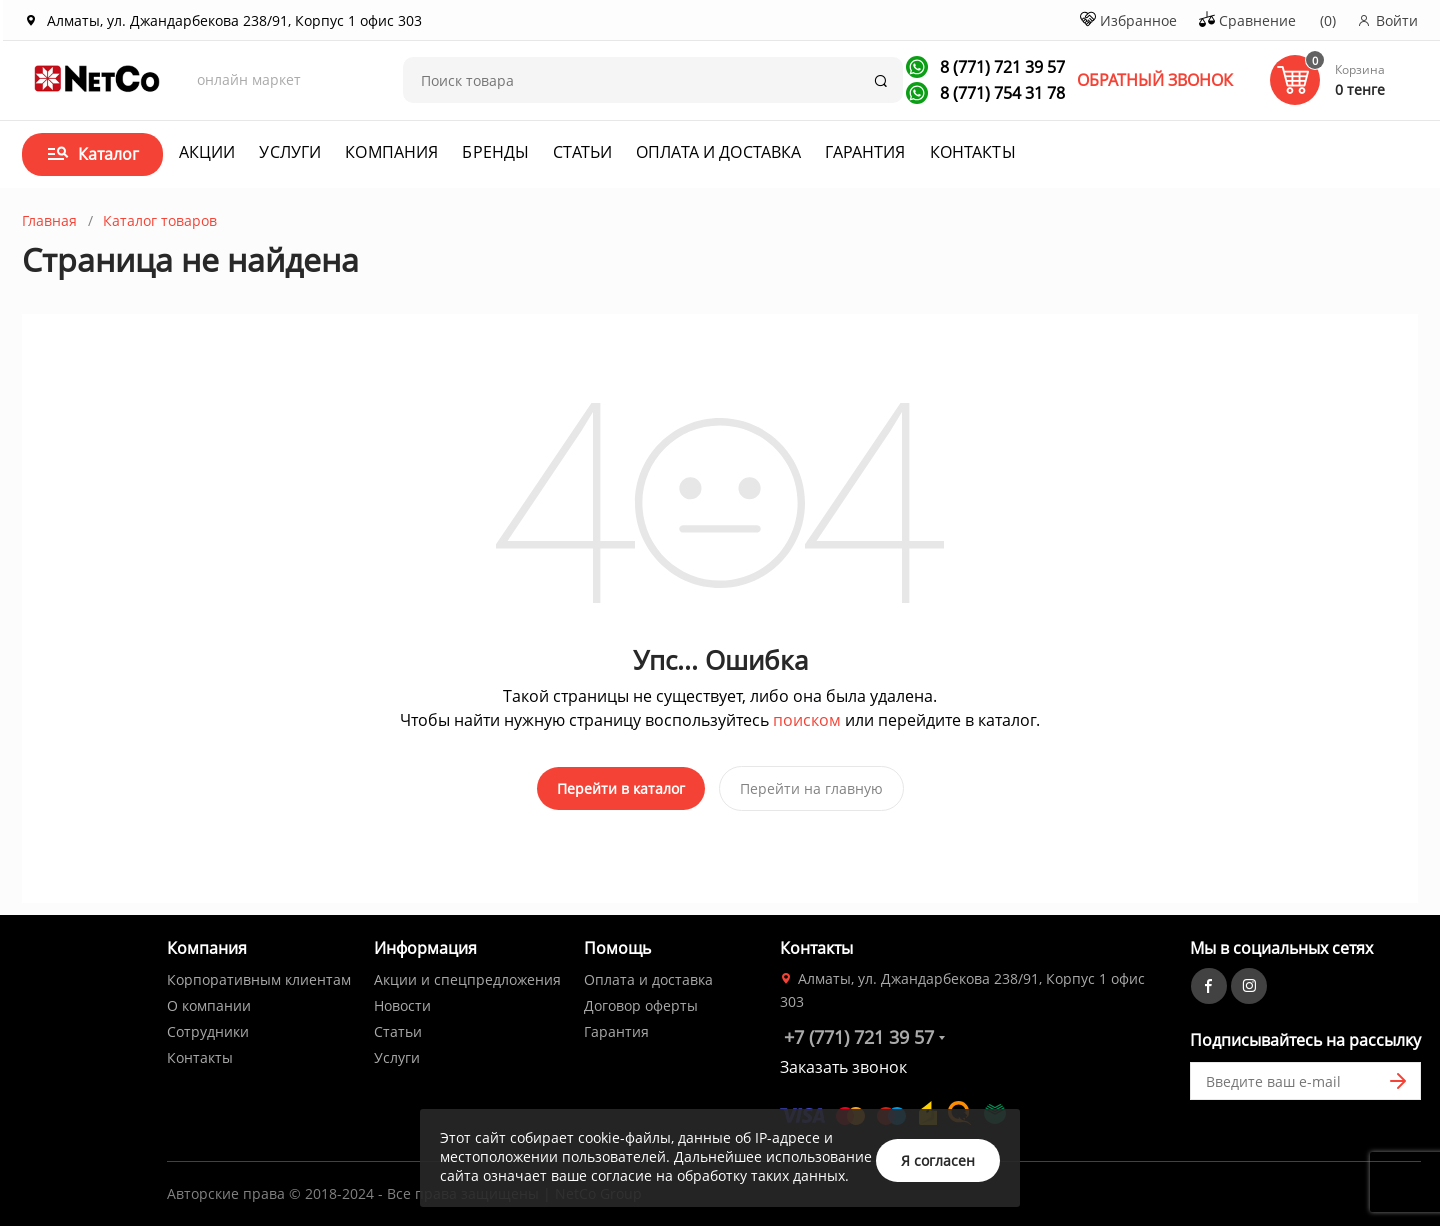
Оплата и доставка (718, 152)
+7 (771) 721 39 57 (859, 1033)
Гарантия (865, 152)
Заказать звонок (843, 1063)
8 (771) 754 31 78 (1000, 93)
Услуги (290, 152)
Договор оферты (641, 1001)
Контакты (973, 152)
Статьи (582, 152)
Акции (207, 152)
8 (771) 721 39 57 (1000, 67)
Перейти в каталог (621, 788)
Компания (391, 152)
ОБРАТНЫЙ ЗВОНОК (1155, 80)
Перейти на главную (811, 788)
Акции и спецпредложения (467, 975)
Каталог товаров (160, 220)
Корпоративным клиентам (259, 975)
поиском (807, 720)
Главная (49, 220)
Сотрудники (208, 1027)
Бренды (495, 152)
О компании (209, 1001)
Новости (402, 1001)
